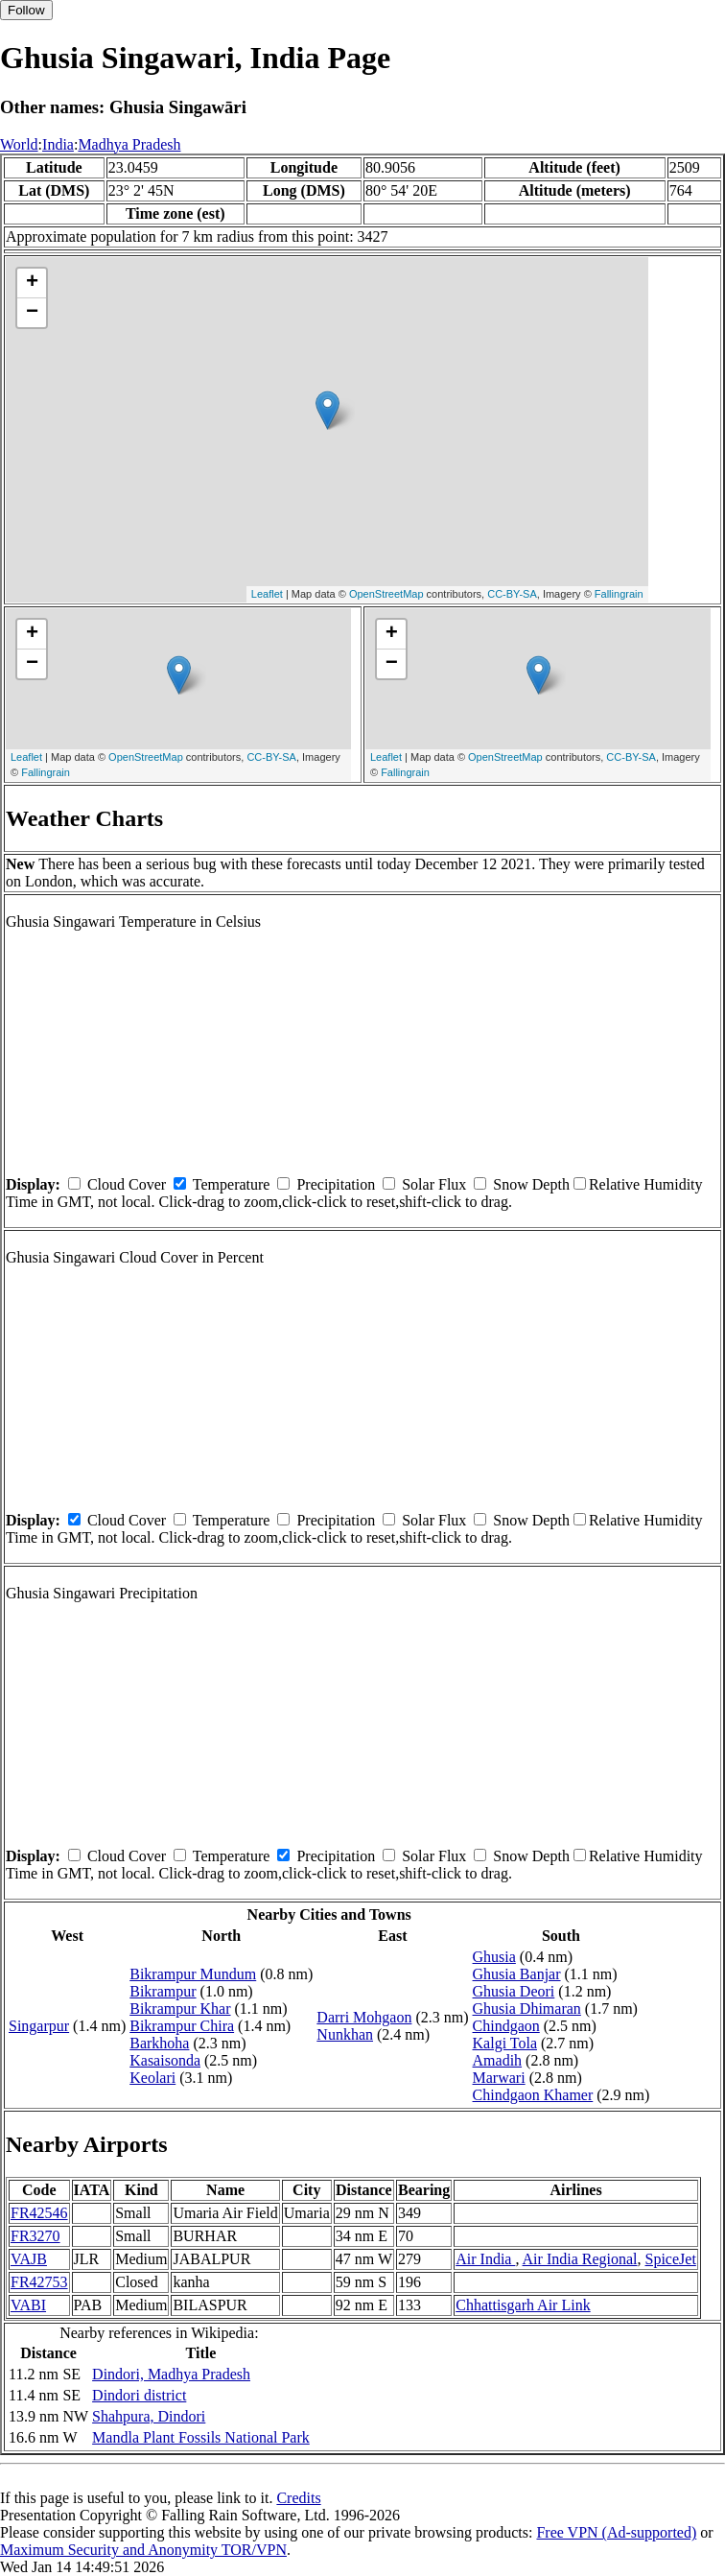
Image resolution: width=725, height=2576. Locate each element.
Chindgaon (506, 2026)
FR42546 (39, 2213)
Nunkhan (344, 2034)
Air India (485, 2259)
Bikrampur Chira (181, 2026)
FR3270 (35, 2236)
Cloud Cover (126, 1184)
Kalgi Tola (505, 2043)
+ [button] (32, 283)
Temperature (231, 1184)
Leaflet (267, 594)
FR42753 (39, 2282)
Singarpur (39, 2026)
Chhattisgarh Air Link (523, 2305)
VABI (28, 2305)
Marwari (499, 2077)
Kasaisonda (164, 2060)
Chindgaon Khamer (533, 2095)
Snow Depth (531, 1184)
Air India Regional (580, 2259)
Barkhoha (159, 2043)
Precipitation (335, 1184)
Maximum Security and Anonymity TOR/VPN (143, 2549)
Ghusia (494, 1957)
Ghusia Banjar (517, 1974)
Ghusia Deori (514, 1991)
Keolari (152, 2077)
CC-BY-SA (512, 594)
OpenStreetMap (386, 594)
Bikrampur (162, 1991)
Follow (26, 10)
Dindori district (139, 2395)
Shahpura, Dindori (148, 2416)
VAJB (29, 2259)
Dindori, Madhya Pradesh (171, 2374)
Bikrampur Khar (179, 2008)
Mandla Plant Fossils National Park (201, 2437)
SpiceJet (670, 2259)
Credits (298, 2498)
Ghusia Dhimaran (527, 2008)
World (19, 144)
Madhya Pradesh (129, 144)
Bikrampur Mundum (192, 1974)
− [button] (32, 312)
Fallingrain (619, 594)
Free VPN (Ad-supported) (616, 2532)
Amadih (498, 2060)
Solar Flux (434, 1184)
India (58, 144)
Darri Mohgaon (363, 2017)
